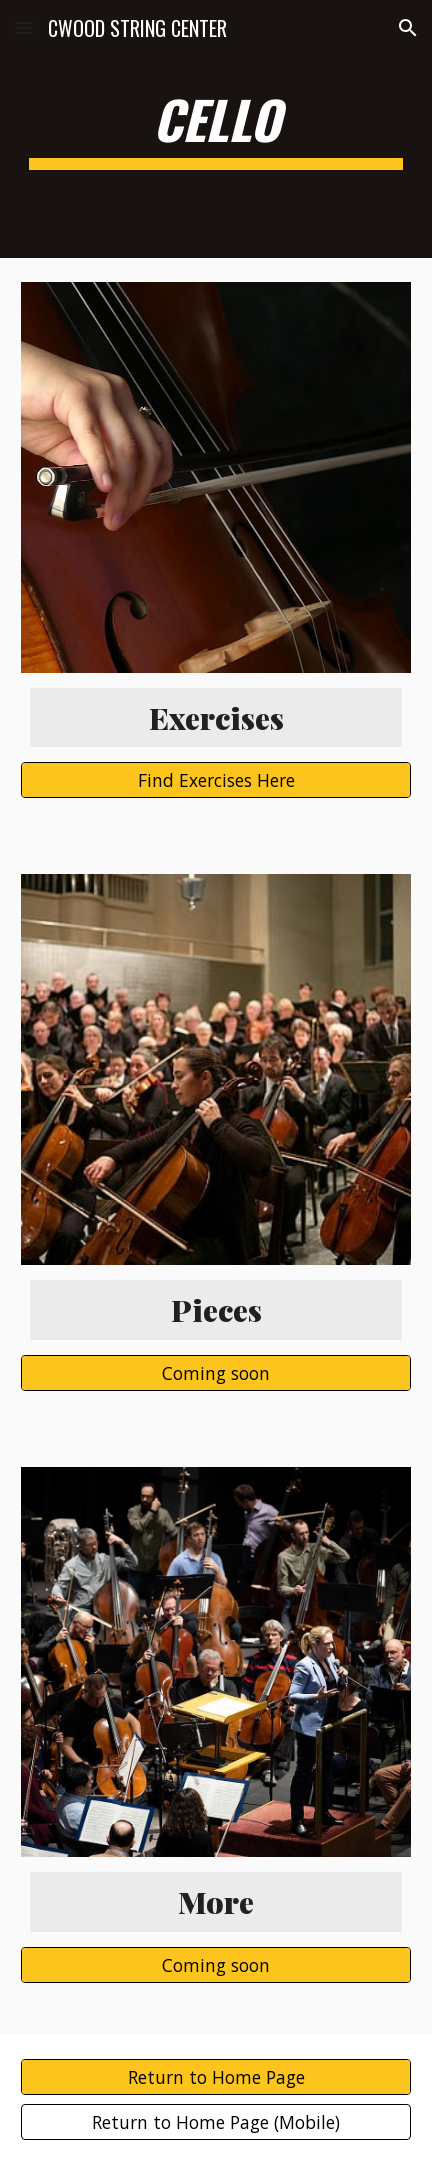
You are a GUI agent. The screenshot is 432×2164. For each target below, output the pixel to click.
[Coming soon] (216, 1372)
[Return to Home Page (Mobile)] (216, 2122)
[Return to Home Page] (216, 2076)
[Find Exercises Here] (216, 780)
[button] (24, 27)
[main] (216, 129)
